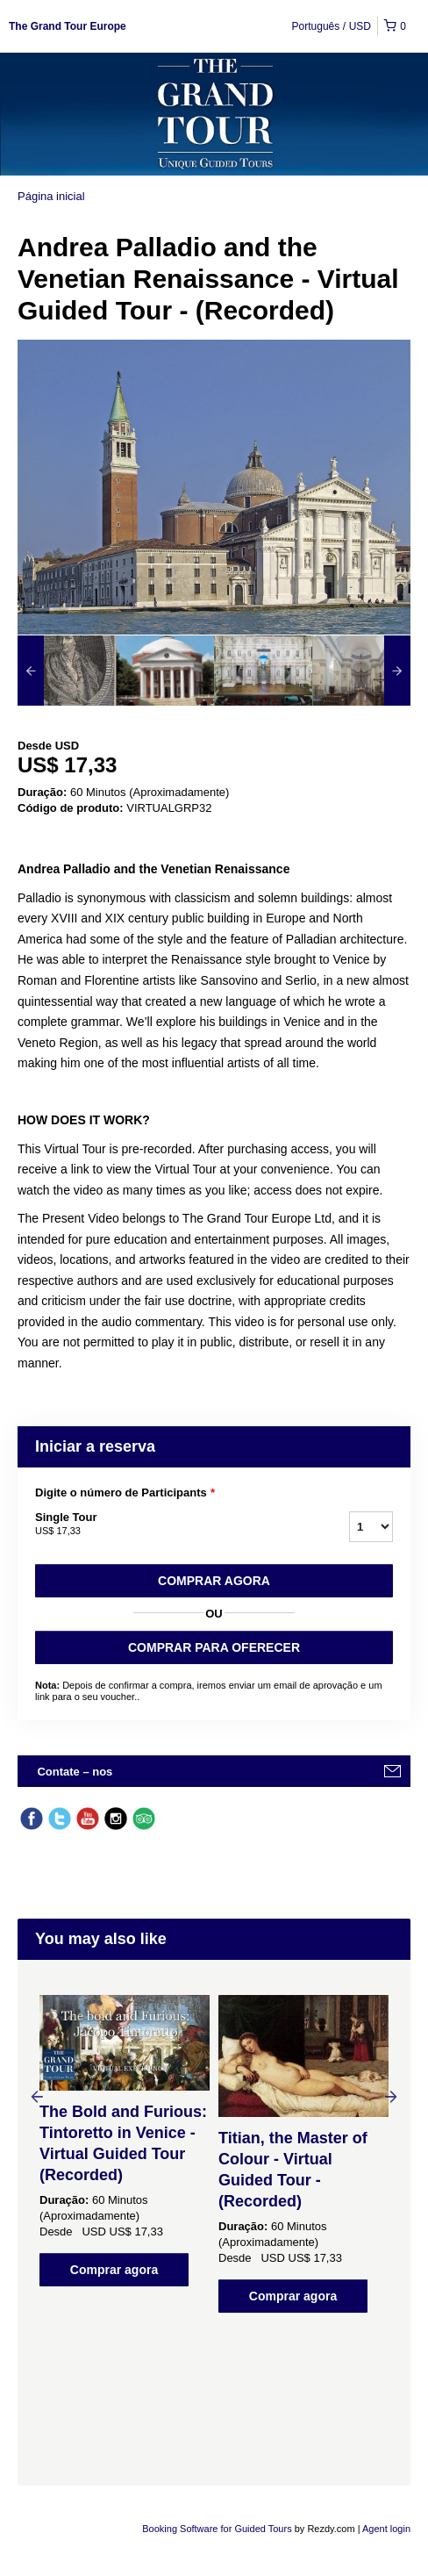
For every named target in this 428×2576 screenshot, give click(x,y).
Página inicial (51, 196)
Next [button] (391, 2096)
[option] (67, 670)
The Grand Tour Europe (67, 26)
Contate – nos (74, 1771)
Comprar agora (214, 1581)
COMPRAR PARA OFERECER (214, 1647)
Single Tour (170, 1524)
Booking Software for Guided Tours (218, 2528)
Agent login (386, 2528)
